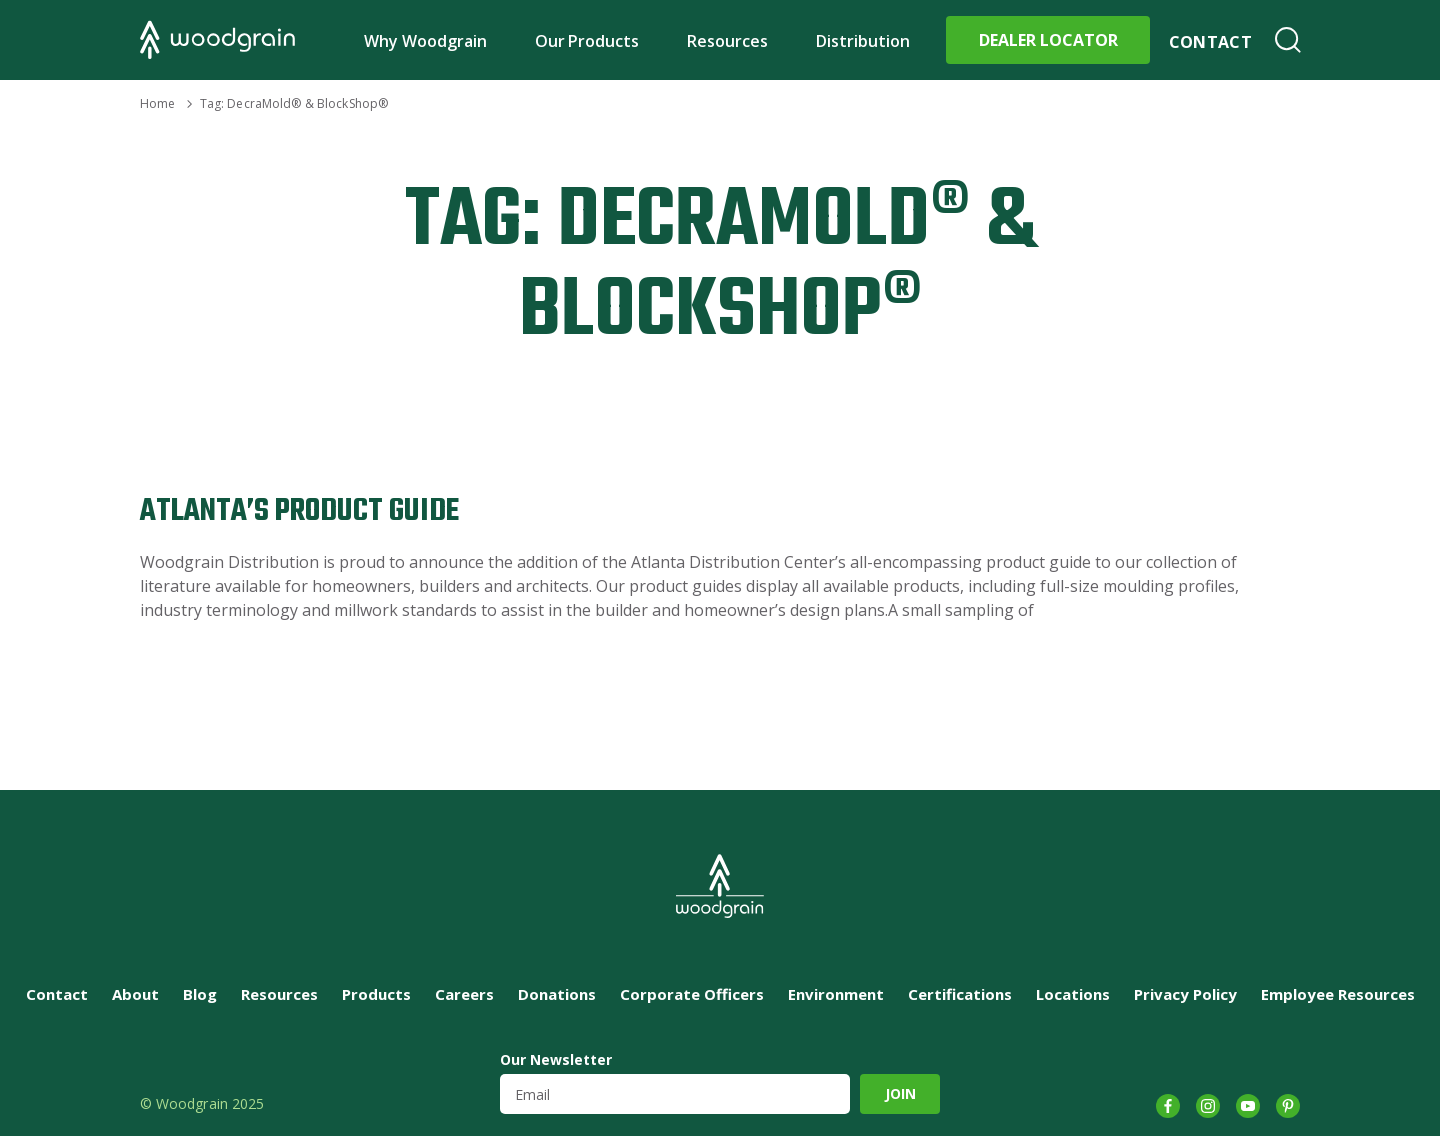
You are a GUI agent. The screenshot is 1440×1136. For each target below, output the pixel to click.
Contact (1210, 42)
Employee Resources (1338, 994)
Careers (464, 994)
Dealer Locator (1048, 40)
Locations (1073, 994)
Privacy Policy (1185, 994)
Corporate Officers (692, 994)
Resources (727, 41)
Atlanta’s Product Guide (299, 511)
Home (157, 103)
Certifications (960, 994)
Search (1288, 40)
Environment (836, 994)
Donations (557, 994)
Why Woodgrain (425, 41)
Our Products (587, 41)
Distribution (863, 41)
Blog (200, 994)
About (135, 994)
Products (376, 994)
